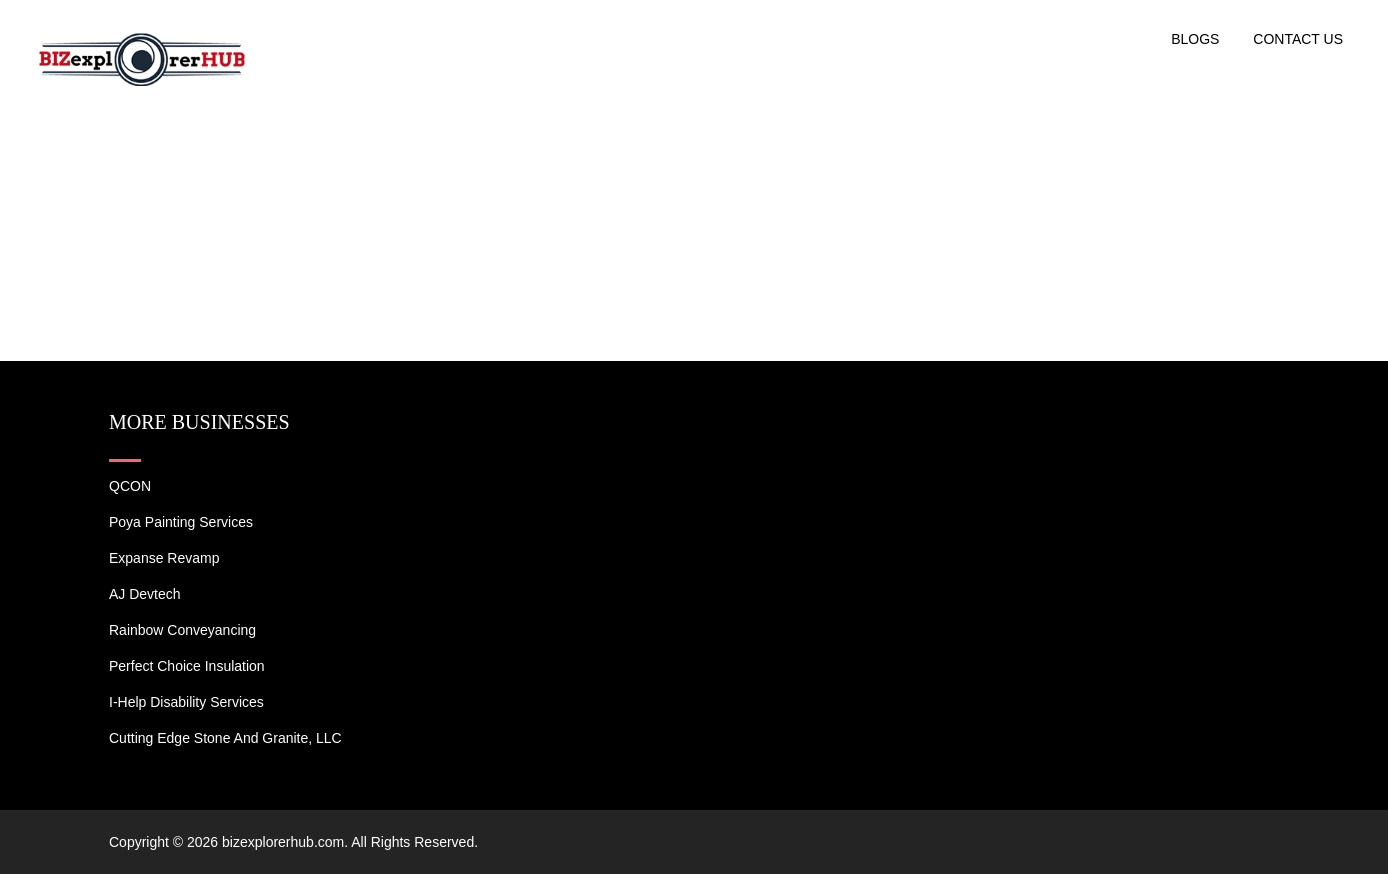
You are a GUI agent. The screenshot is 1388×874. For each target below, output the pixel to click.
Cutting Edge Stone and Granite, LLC (225, 738)
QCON (130, 486)
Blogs (1195, 39)
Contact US (1298, 39)
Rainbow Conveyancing (182, 630)
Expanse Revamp (164, 558)
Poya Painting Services (181, 522)
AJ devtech (145, 594)
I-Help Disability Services (186, 702)
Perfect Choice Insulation (187, 666)
